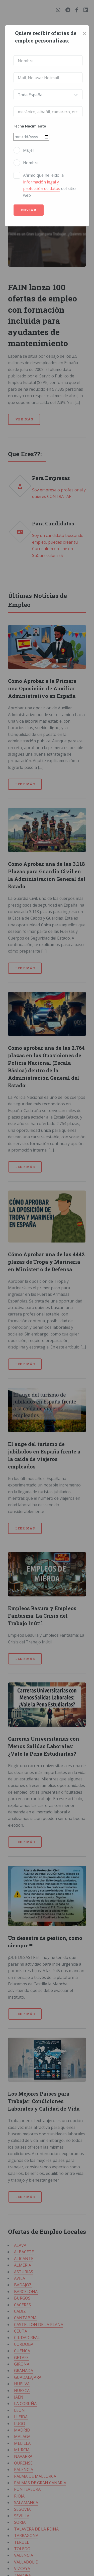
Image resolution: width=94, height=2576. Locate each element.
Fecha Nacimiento (30, 126)
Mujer (28, 150)
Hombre (31, 162)
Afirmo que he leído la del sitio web (49, 185)
